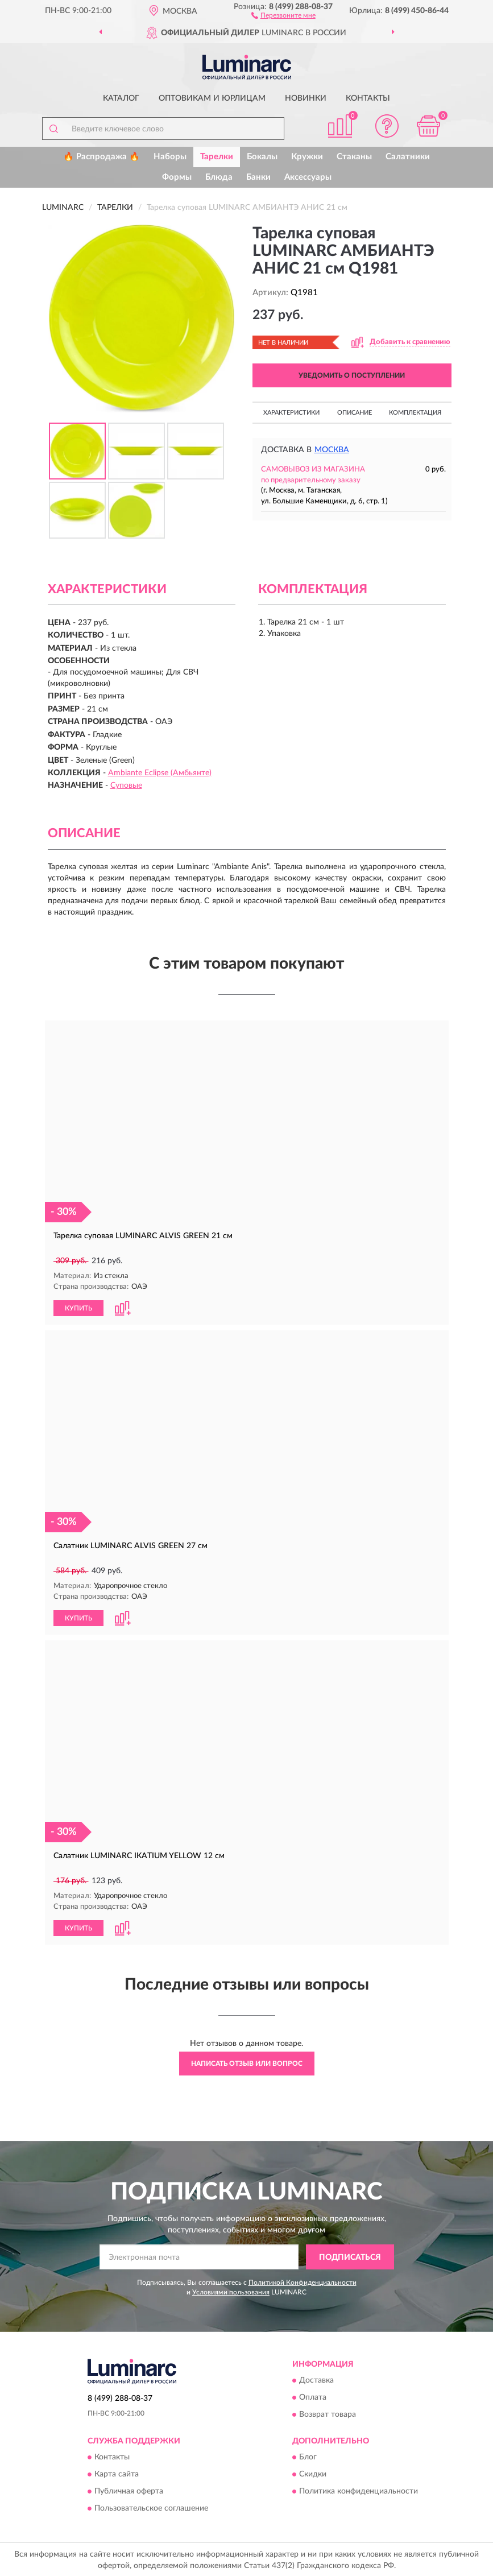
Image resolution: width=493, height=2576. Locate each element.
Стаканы (354, 156)
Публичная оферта (128, 2490)
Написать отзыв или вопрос (247, 2062)
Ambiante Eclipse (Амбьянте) (160, 773)
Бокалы (262, 156)
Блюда (219, 177)
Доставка (316, 2379)
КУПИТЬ (78, 1307)
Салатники (408, 156)
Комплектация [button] (415, 413)
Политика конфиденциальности (358, 2490)
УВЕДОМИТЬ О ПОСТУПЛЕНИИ (352, 375)
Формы (177, 177)
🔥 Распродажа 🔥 (101, 156)
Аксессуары (308, 177)
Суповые (126, 785)
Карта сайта (116, 2473)
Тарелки (216, 156)
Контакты (368, 98)
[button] (283, 14)
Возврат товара (327, 2413)
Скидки (312, 2473)
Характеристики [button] (291, 413)
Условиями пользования (231, 2291)
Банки (258, 177)
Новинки (305, 98)
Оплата (312, 2396)
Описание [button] (354, 413)
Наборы (170, 156)
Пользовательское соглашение (151, 2507)
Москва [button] (331, 450)
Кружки (307, 156)
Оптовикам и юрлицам (212, 98)
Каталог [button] (121, 98)
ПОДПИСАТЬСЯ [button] (350, 2256)
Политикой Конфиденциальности (302, 2281)
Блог (308, 2456)
